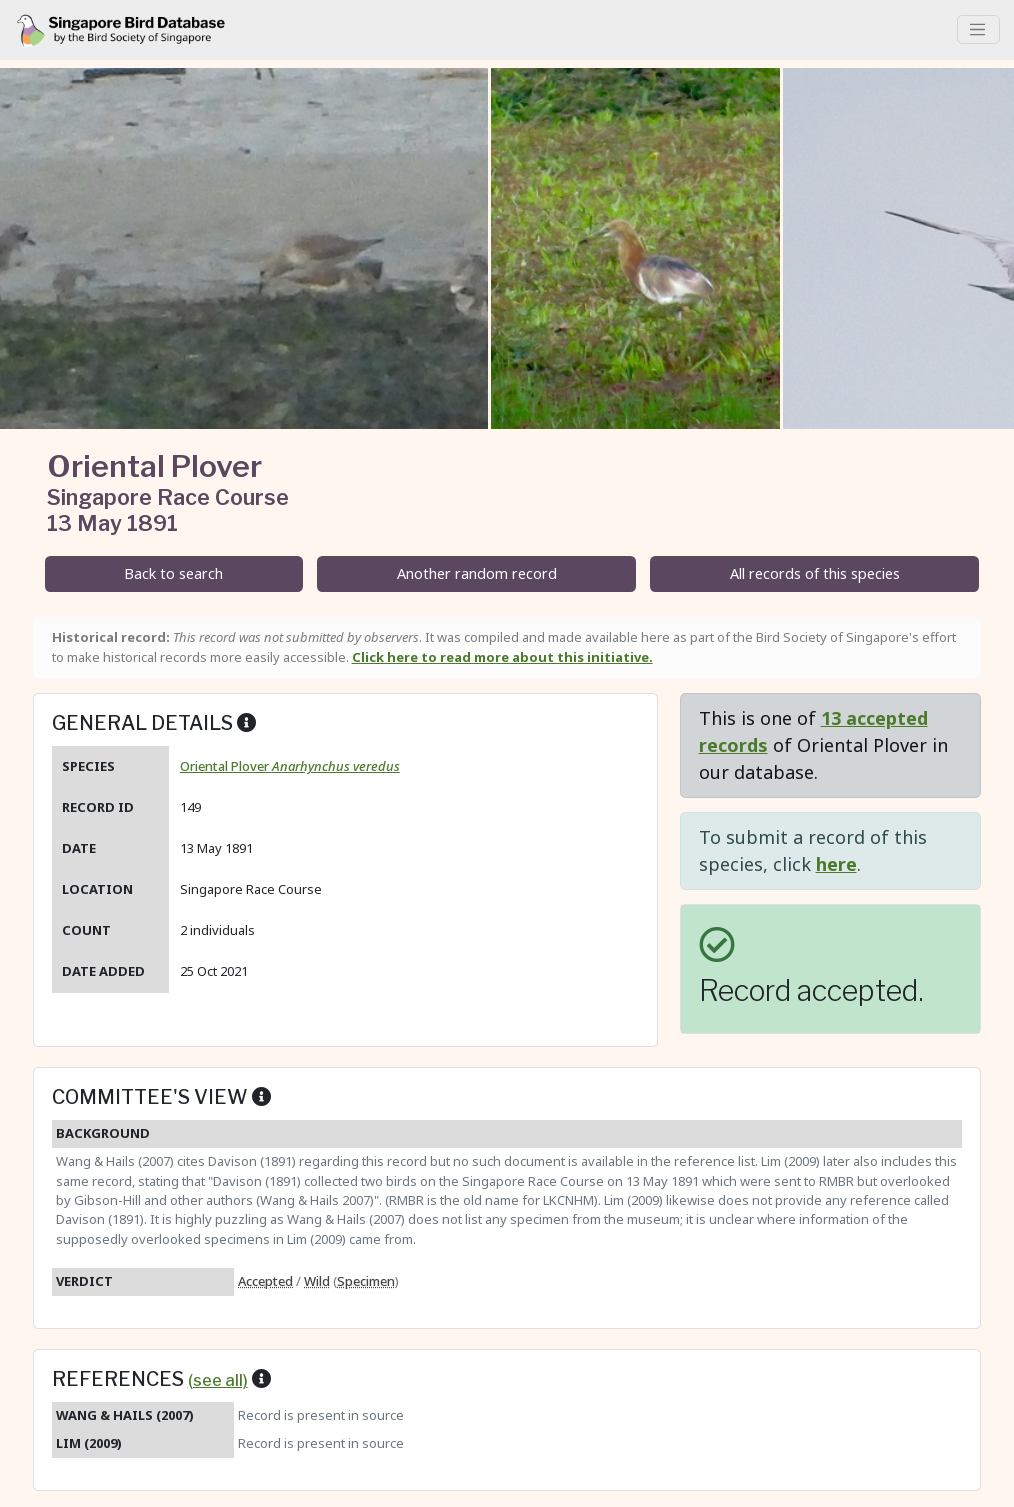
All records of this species (815, 573)
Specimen (366, 1281)
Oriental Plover (290, 766)
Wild (317, 1281)
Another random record (477, 573)
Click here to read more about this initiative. (502, 657)
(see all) (218, 1380)
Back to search (173, 573)
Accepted (265, 1281)
